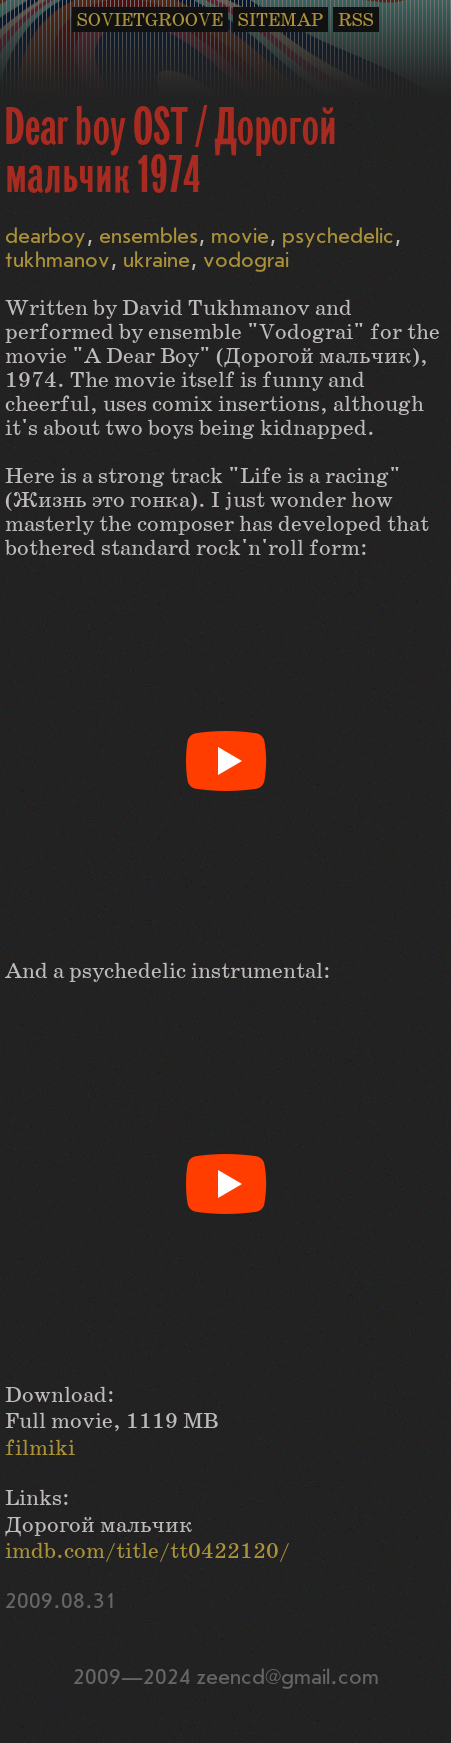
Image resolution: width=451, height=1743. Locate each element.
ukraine (156, 260)
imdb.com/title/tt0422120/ (147, 1551)
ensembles (148, 236)
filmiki (40, 1448)
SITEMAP (280, 20)
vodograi (246, 260)
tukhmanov (57, 260)
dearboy (45, 236)
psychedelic (338, 236)
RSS (356, 20)
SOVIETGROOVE (150, 20)
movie (240, 236)
